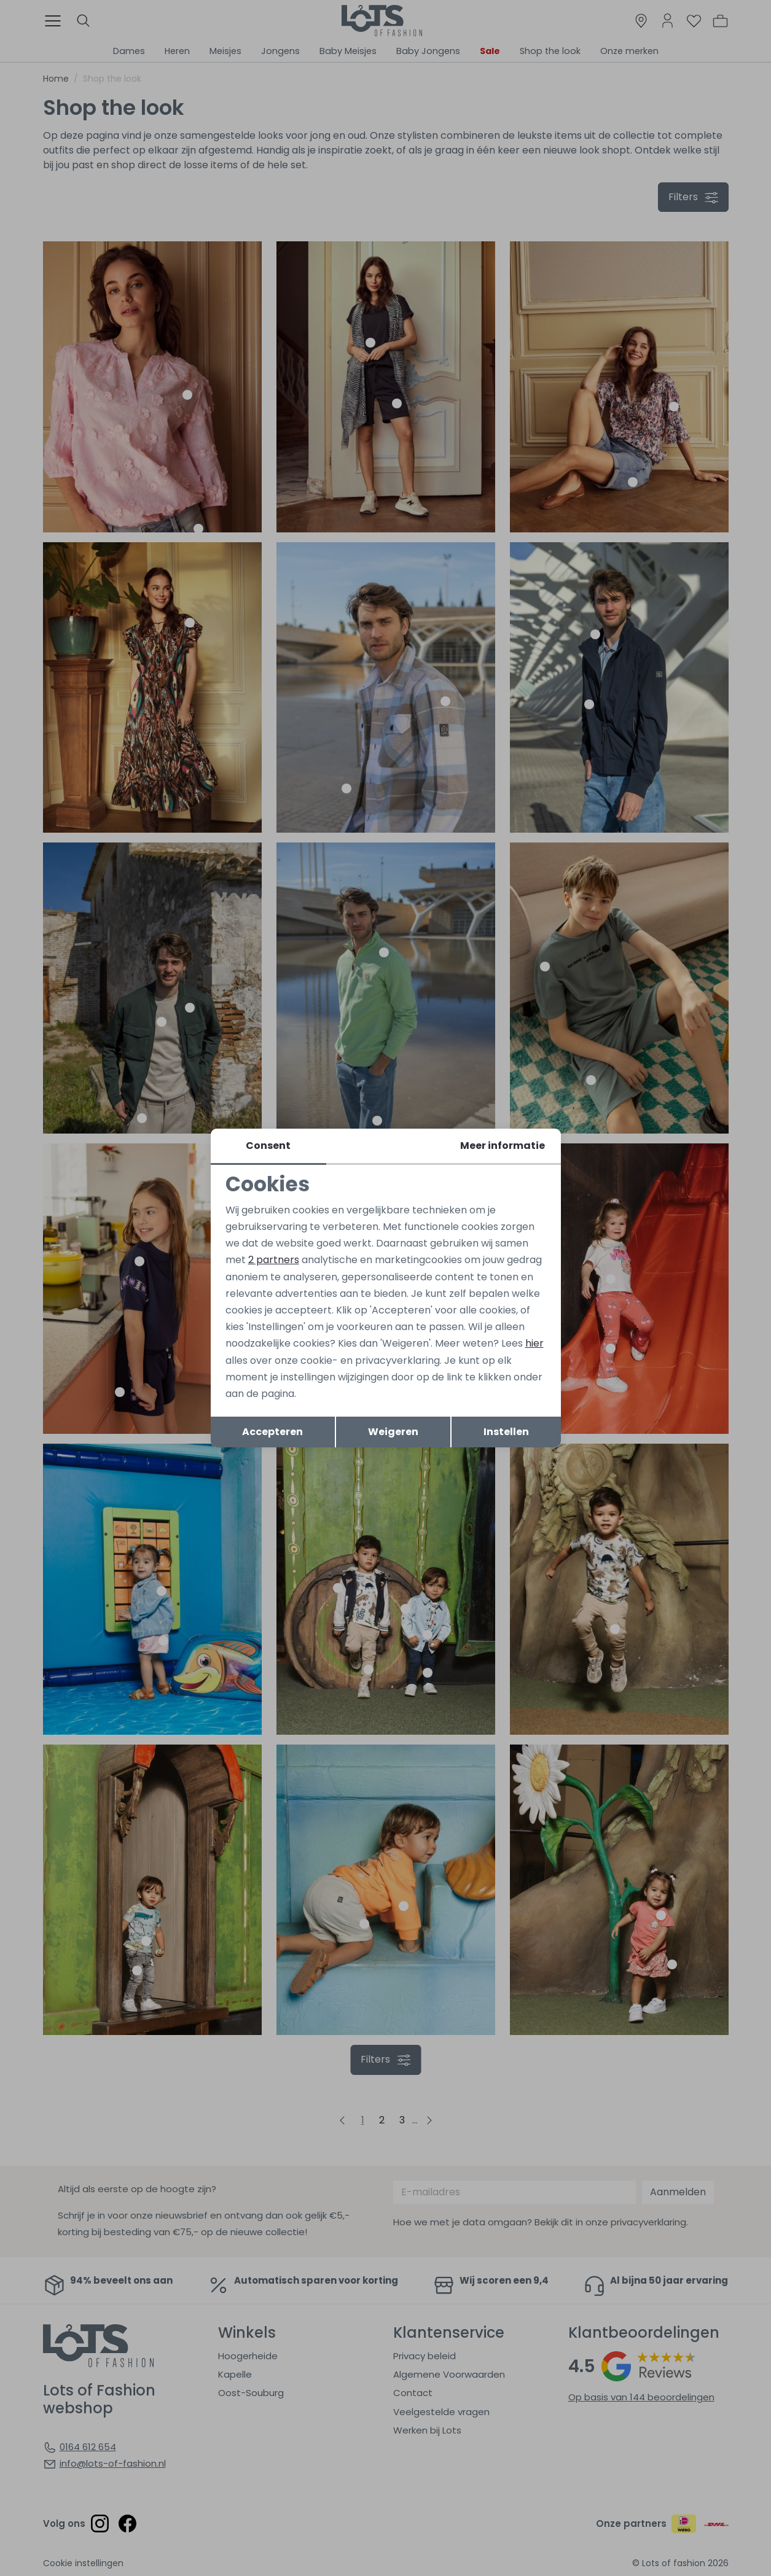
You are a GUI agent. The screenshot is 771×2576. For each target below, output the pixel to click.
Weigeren (393, 1432)
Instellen (506, 1432)
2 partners (273, 1260)
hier (534, 1343)
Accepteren (272, 1432)
